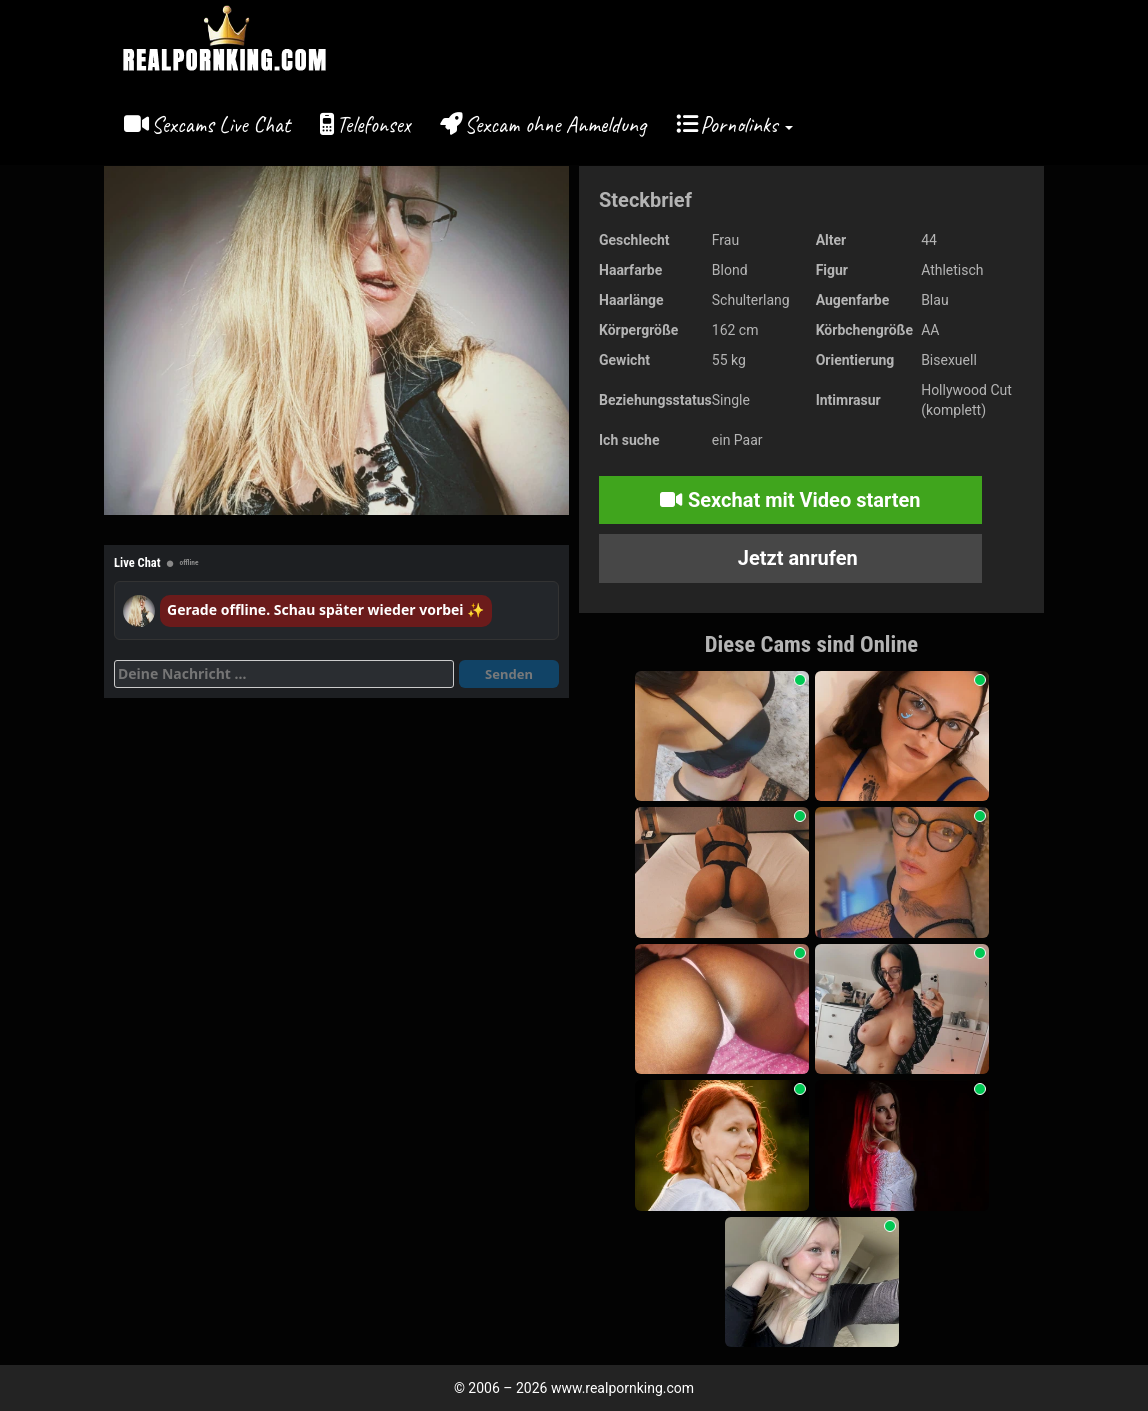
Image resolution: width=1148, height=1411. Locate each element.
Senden (509, 674)
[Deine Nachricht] (284, 674)
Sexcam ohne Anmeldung (555, 124)
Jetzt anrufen (795, 558)
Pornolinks (746, 124)
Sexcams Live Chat (220, 124)
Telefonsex (373, 124)
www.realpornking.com (622, 1388)
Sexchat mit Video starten (790, 500)
